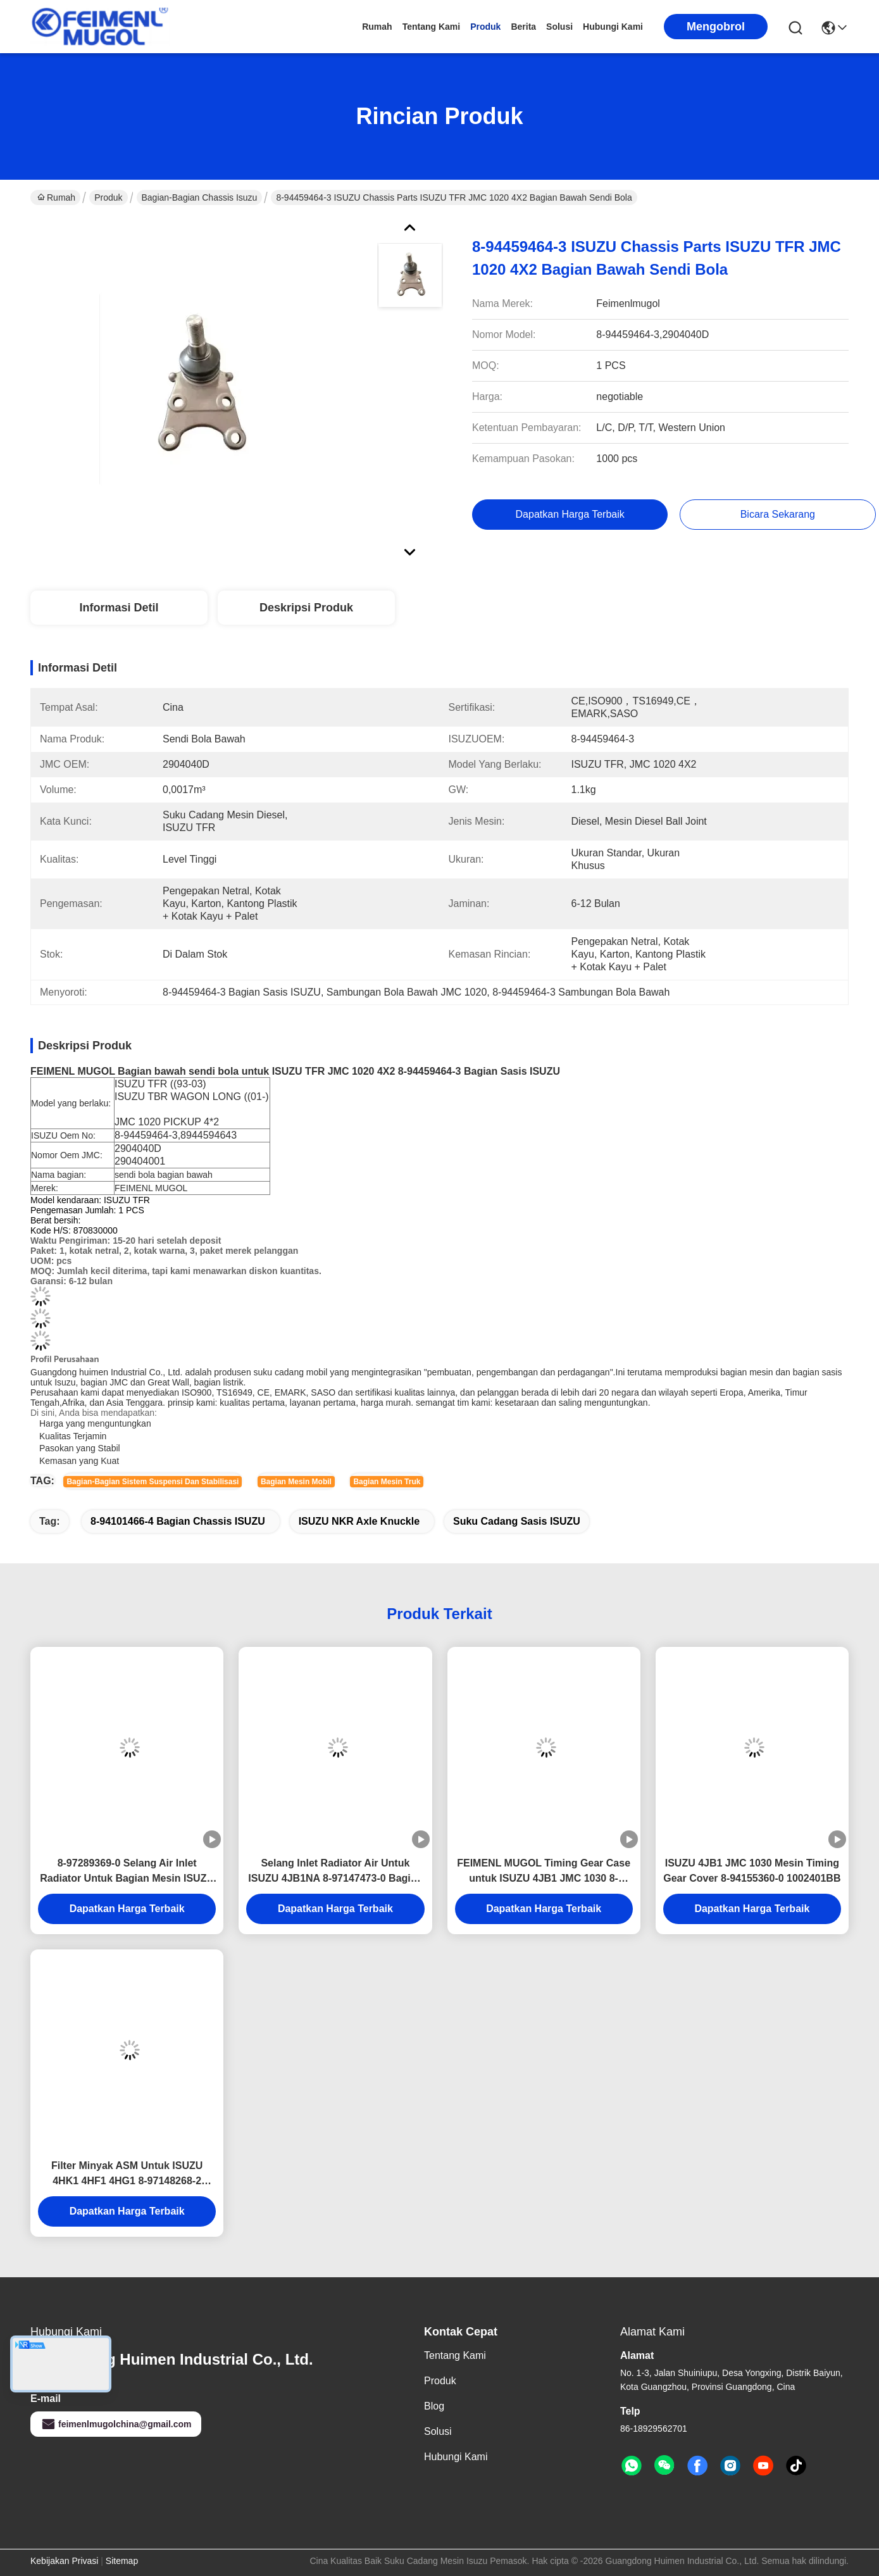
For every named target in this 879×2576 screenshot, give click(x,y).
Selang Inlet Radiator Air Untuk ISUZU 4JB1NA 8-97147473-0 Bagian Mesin (335, 1872)
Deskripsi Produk (306, 607)
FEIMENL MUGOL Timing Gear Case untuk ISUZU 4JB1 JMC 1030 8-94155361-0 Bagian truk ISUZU (543, 1872)
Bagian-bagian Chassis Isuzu (200, 197)
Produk (485, 27)
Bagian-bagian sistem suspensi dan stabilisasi (152, 1481)
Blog (434, 2406)
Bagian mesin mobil (296, 1481)
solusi (559, 27)
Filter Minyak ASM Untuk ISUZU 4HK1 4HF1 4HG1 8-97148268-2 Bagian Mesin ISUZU (127, 2174)
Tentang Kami (431, 27)
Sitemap (122, 2561)
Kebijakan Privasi (64, 2561)
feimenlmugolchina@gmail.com (116, 2424)
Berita (523, 27)
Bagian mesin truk (386, 1481)
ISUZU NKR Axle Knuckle (359, 1521)
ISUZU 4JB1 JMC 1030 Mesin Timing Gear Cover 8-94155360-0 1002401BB (751, 1871)
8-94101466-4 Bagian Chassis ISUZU (177, 1521)
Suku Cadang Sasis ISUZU (516, 1521)
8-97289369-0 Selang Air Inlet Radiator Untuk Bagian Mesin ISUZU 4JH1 (127, 1872)
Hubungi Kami (613, 27)
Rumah (377, 27)
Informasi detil (118, 607)
